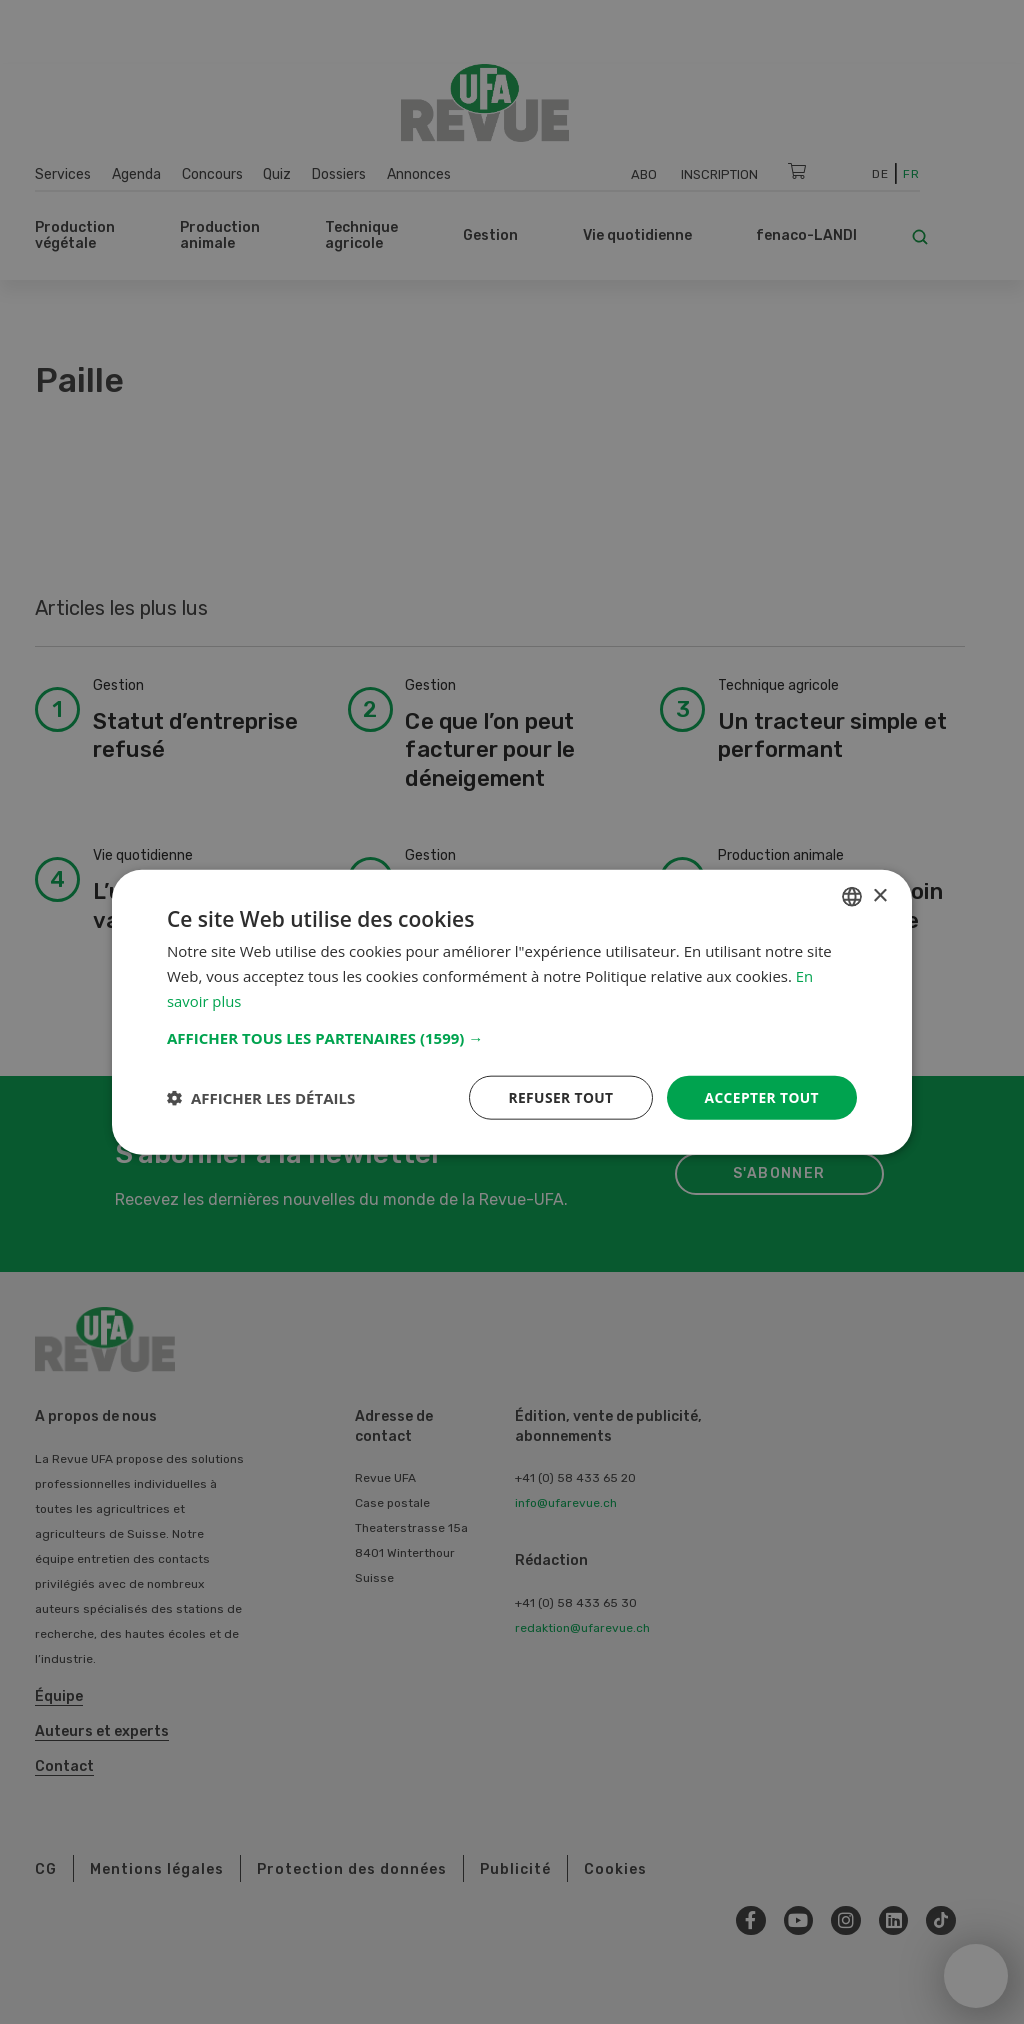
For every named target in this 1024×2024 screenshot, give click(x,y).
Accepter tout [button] (761, 1096)
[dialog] (512, 1012)
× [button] (879, 895)
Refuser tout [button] (558, 1096)
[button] (512, 1037)
